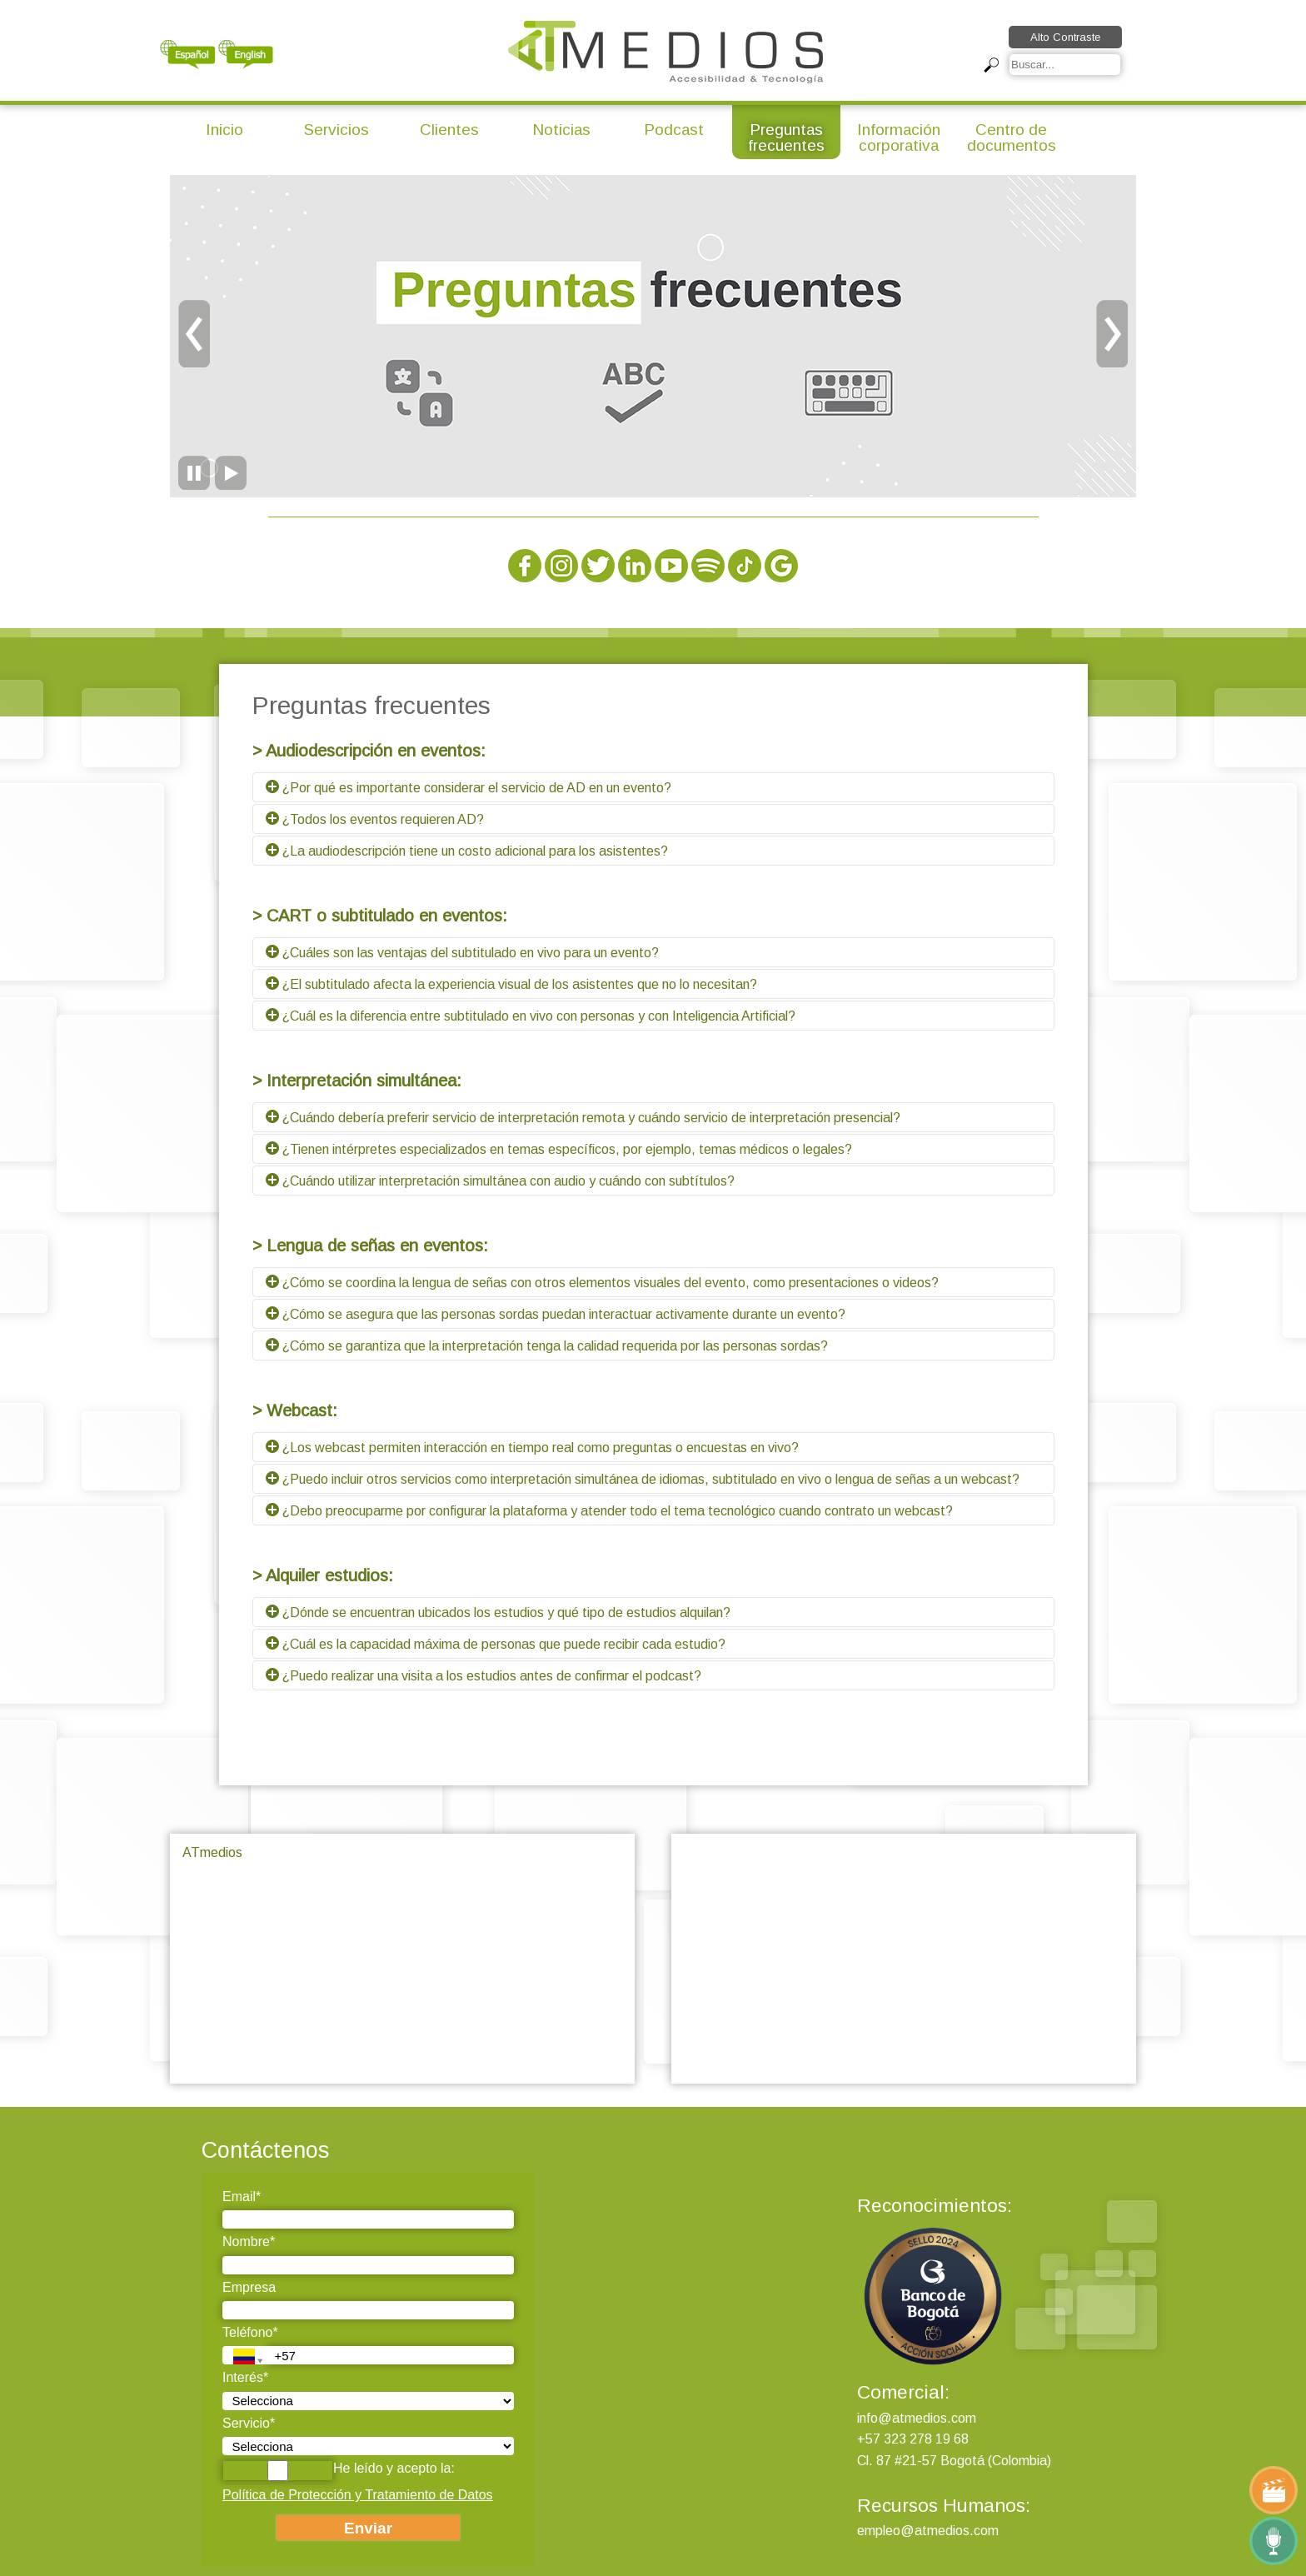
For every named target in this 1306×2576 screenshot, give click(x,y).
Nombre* (248, 2241)
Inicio (224, 129)
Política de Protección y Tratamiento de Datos (357, 2495)
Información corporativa (898, 137)
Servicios (336, 129)
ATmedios (212, 1852)
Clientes (449, 129)
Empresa (249, 2287)
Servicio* (248, 2423)
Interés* (245, 2377)
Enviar (368, 2528)
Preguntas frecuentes (786, 137)
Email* (241, 2196)
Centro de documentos (1011, 137)
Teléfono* (250, 2332)
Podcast (674, 129)
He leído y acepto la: (338, 2470)
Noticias (561, 129)
